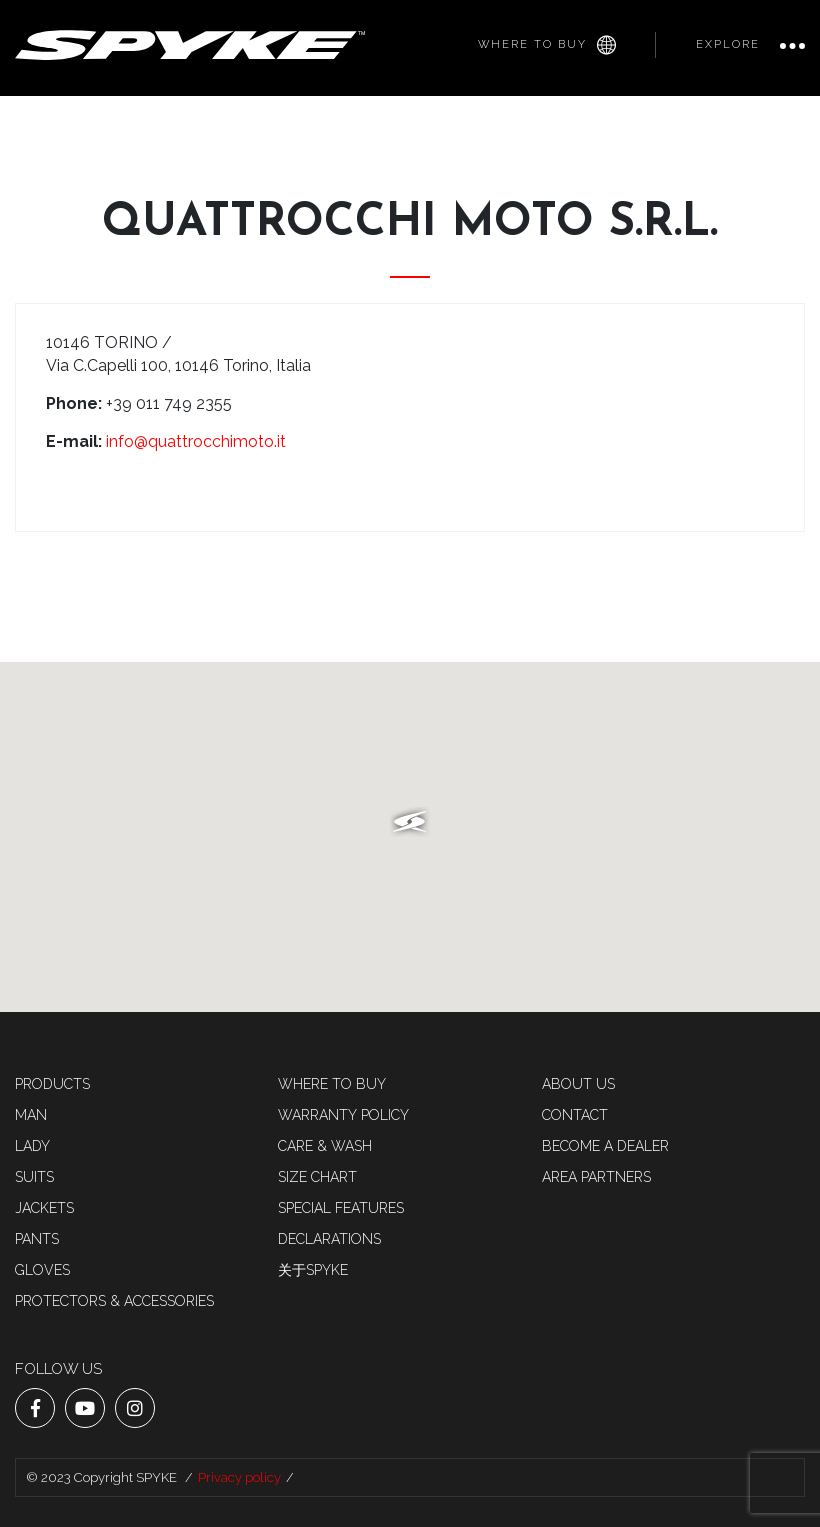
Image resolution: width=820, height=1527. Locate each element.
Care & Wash (325, 1146)
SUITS (34, 1177)
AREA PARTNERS (596, 1177)
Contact (575, 1115)
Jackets (44, 1208)
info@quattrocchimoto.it (196, 441)
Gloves (42, 1270)
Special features (341, 1208)
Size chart (317, 1177)
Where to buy (547, 45)
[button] (410, 822)
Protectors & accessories (114, 1301)
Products (52, 1084)
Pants (37, 1239)
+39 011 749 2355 (169, 403)
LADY (32, 1146)
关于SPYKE (313, 1270)
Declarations (329, 1239)
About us (578, 1084)
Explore (728, 44)
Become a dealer (605, 1146)
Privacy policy (239, 1477)
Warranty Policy (343, 1115)
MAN (31, 1115)
